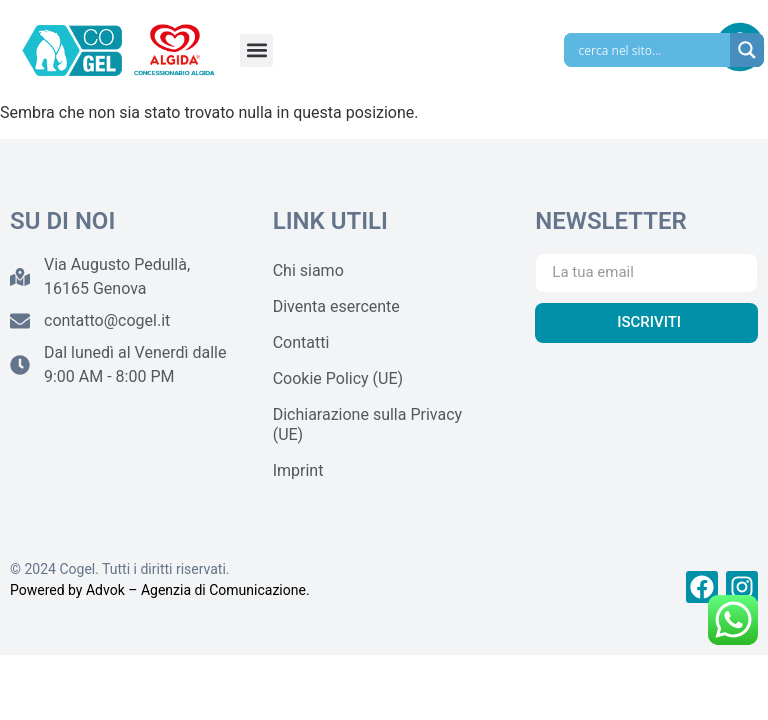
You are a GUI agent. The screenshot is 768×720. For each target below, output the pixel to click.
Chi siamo (308, 270)
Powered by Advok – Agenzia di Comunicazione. (160, 590)
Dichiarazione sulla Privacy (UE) (367, 424)
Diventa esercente (336, 306)
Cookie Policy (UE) (338, 378)
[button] (256, 50)
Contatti (301, 342)
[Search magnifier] (747, 50)
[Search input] (652, 50)
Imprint (298, 470)
